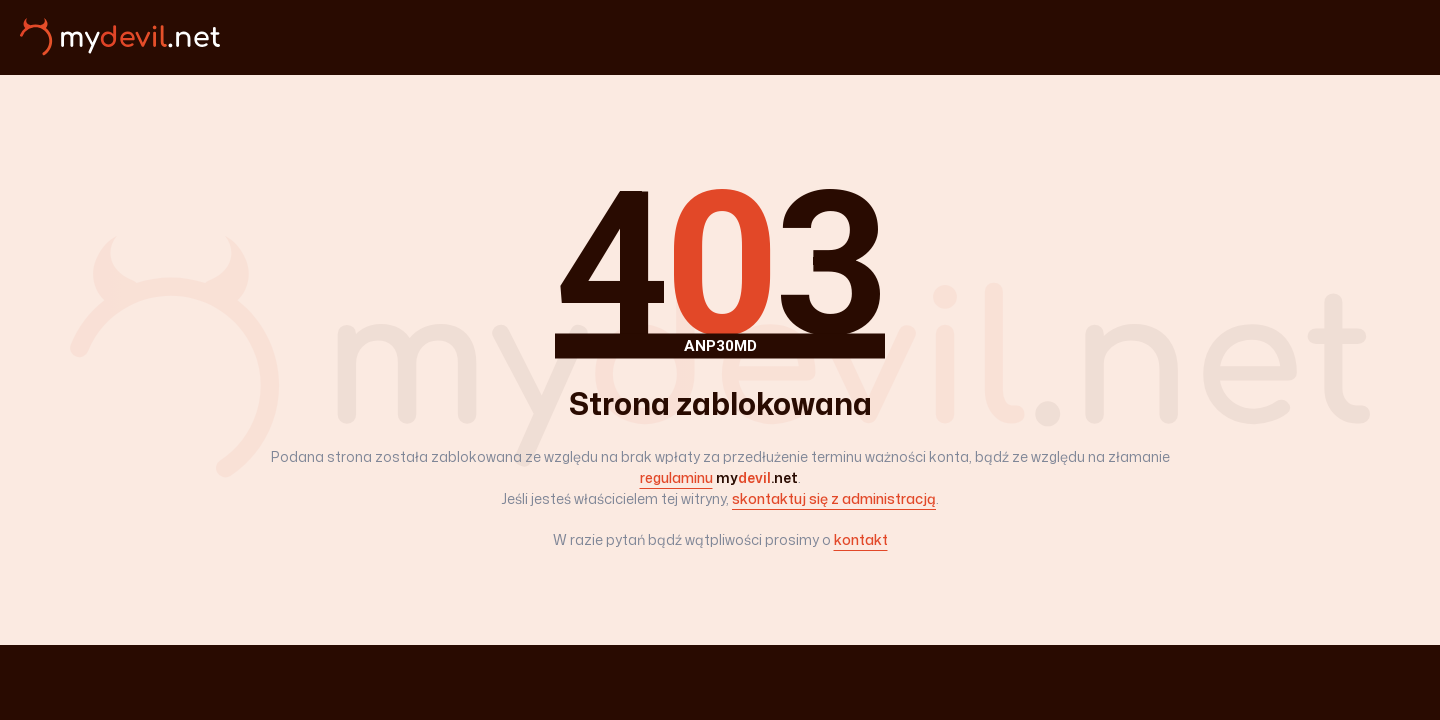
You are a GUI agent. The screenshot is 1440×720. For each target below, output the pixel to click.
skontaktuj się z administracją (834, 498)
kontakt (861, 539)
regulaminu (676, 477)
